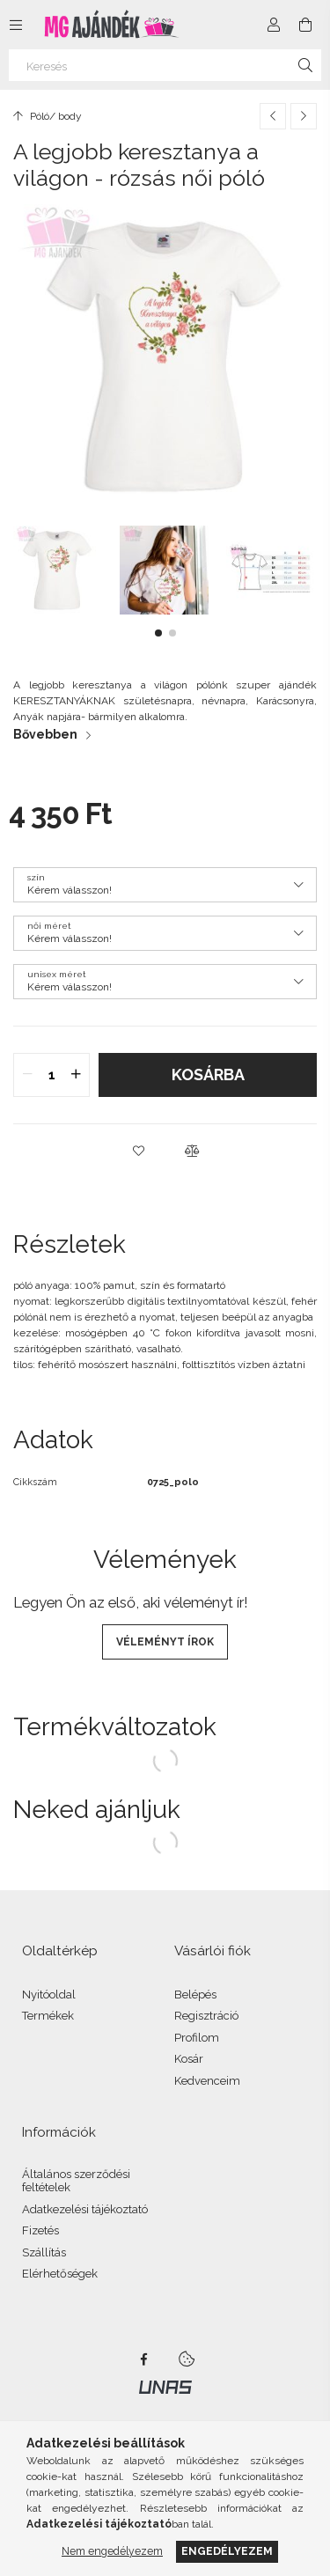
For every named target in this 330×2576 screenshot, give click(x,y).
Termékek (48, 2015)
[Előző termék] (273, 116)
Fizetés (40, 2230)
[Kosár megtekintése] (305, 24)
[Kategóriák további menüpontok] (16, 24)
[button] (158, 633)
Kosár (188, 2058)
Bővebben (45, 734)
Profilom (196, 2037)
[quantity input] (51, 1075)
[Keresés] (165, 65)
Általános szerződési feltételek (76, 2181)
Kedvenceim (207, 2080)
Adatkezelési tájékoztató (85, 2209)
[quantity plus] (75, 1075)
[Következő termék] (303, 116)
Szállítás (44, 2252)
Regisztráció (206, 2015)
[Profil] (274, 24)
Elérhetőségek (60, 2273)
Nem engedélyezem (112, 2551)
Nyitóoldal (49, 1994)
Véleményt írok (165, 1642)
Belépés (195, 1994)
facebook (144, 2359)
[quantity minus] (27, 1075)
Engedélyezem (227, 2551)
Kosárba (208, 1074)
